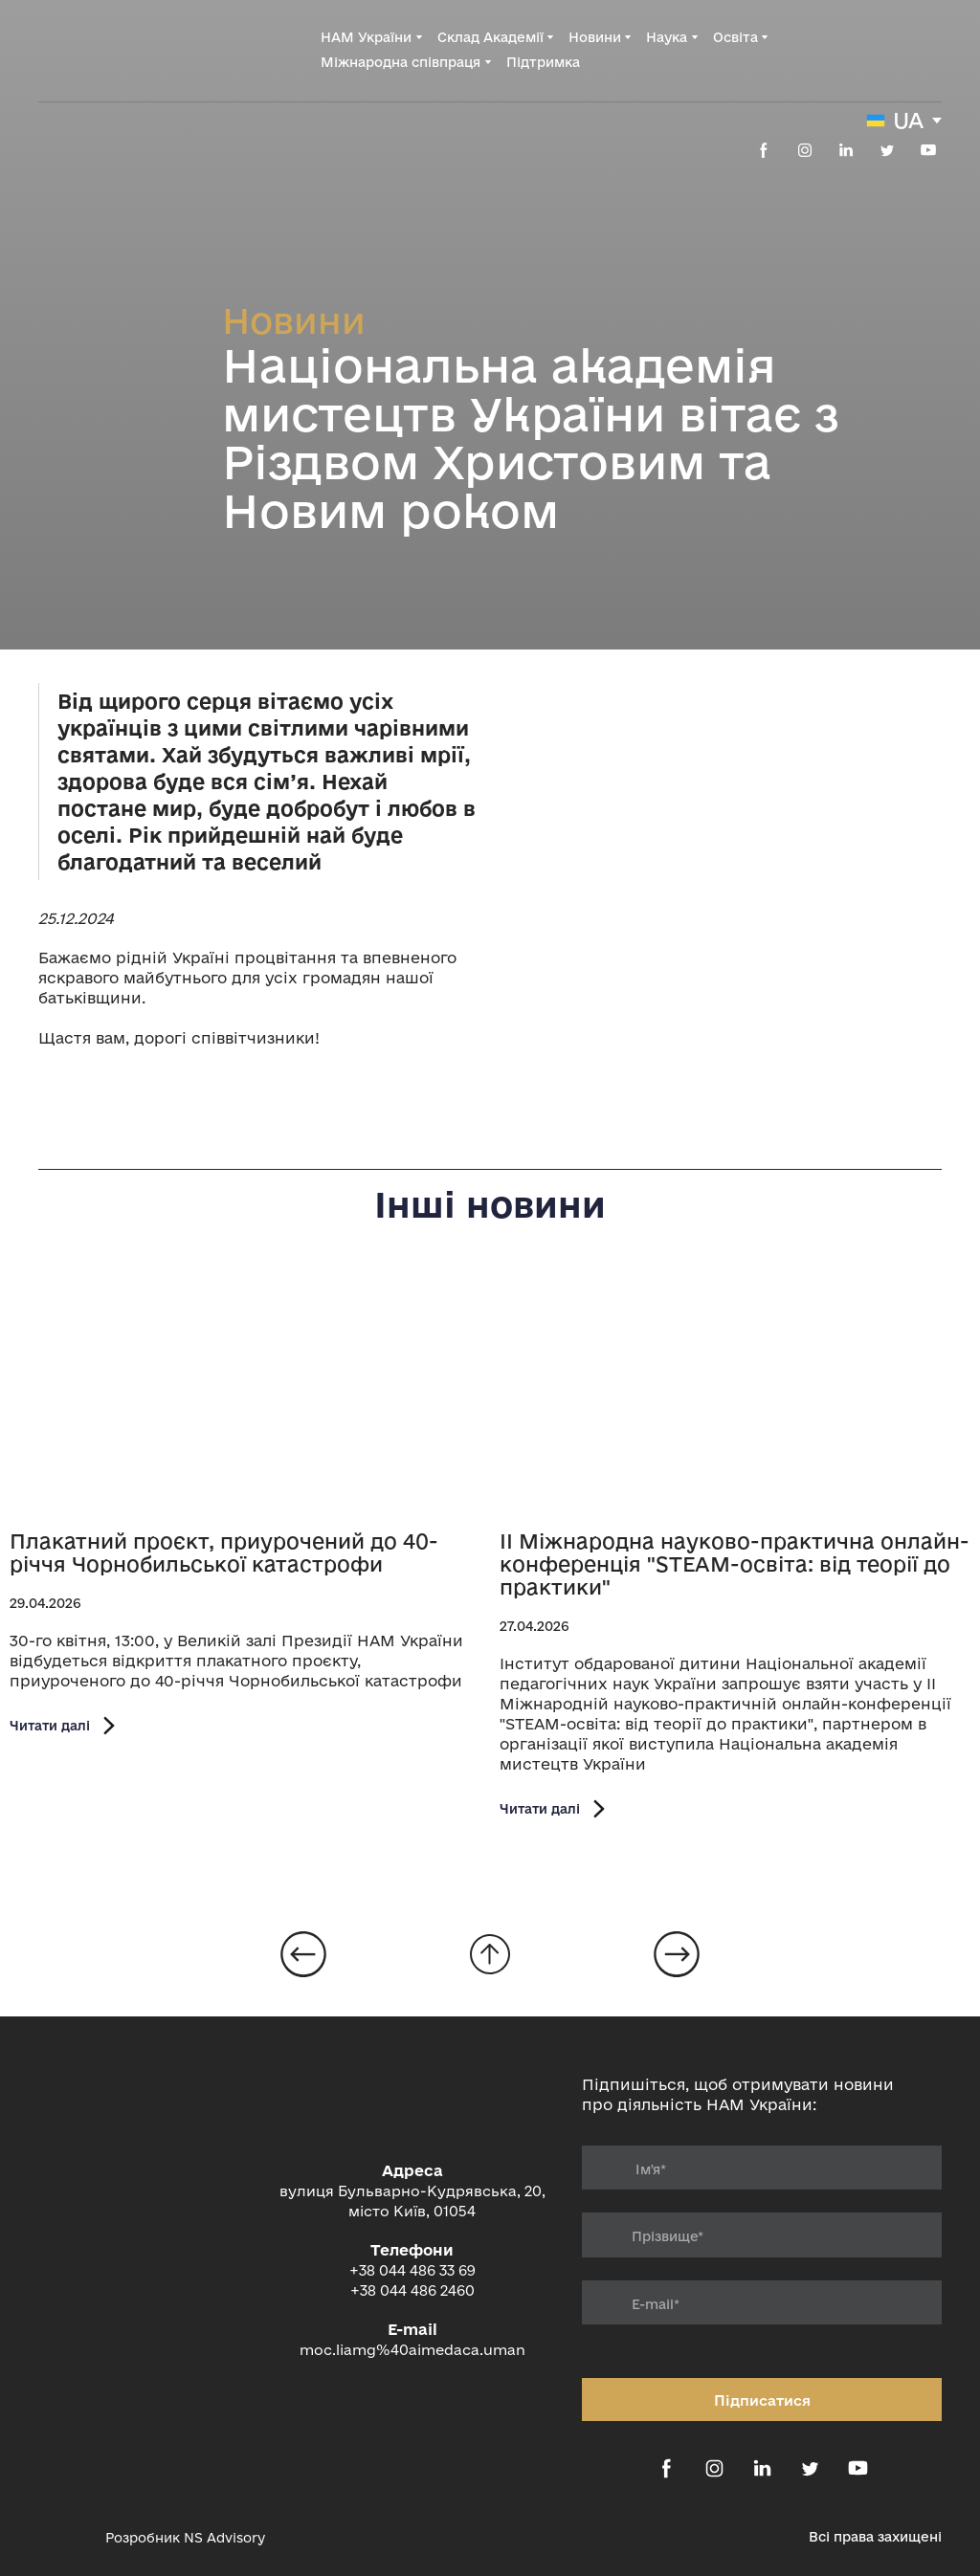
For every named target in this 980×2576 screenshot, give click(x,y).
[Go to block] (490, 1954)
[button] (763, 150)
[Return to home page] (115, 49)
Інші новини (490, 1204)
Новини (594, 37)
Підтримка (543, 62)
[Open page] (245, 1393)
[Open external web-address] (62, 2538)
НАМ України (366, 37)
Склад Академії (490, 37)
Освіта (735, 37)
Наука (666, 37)
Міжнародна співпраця (400, 62)
